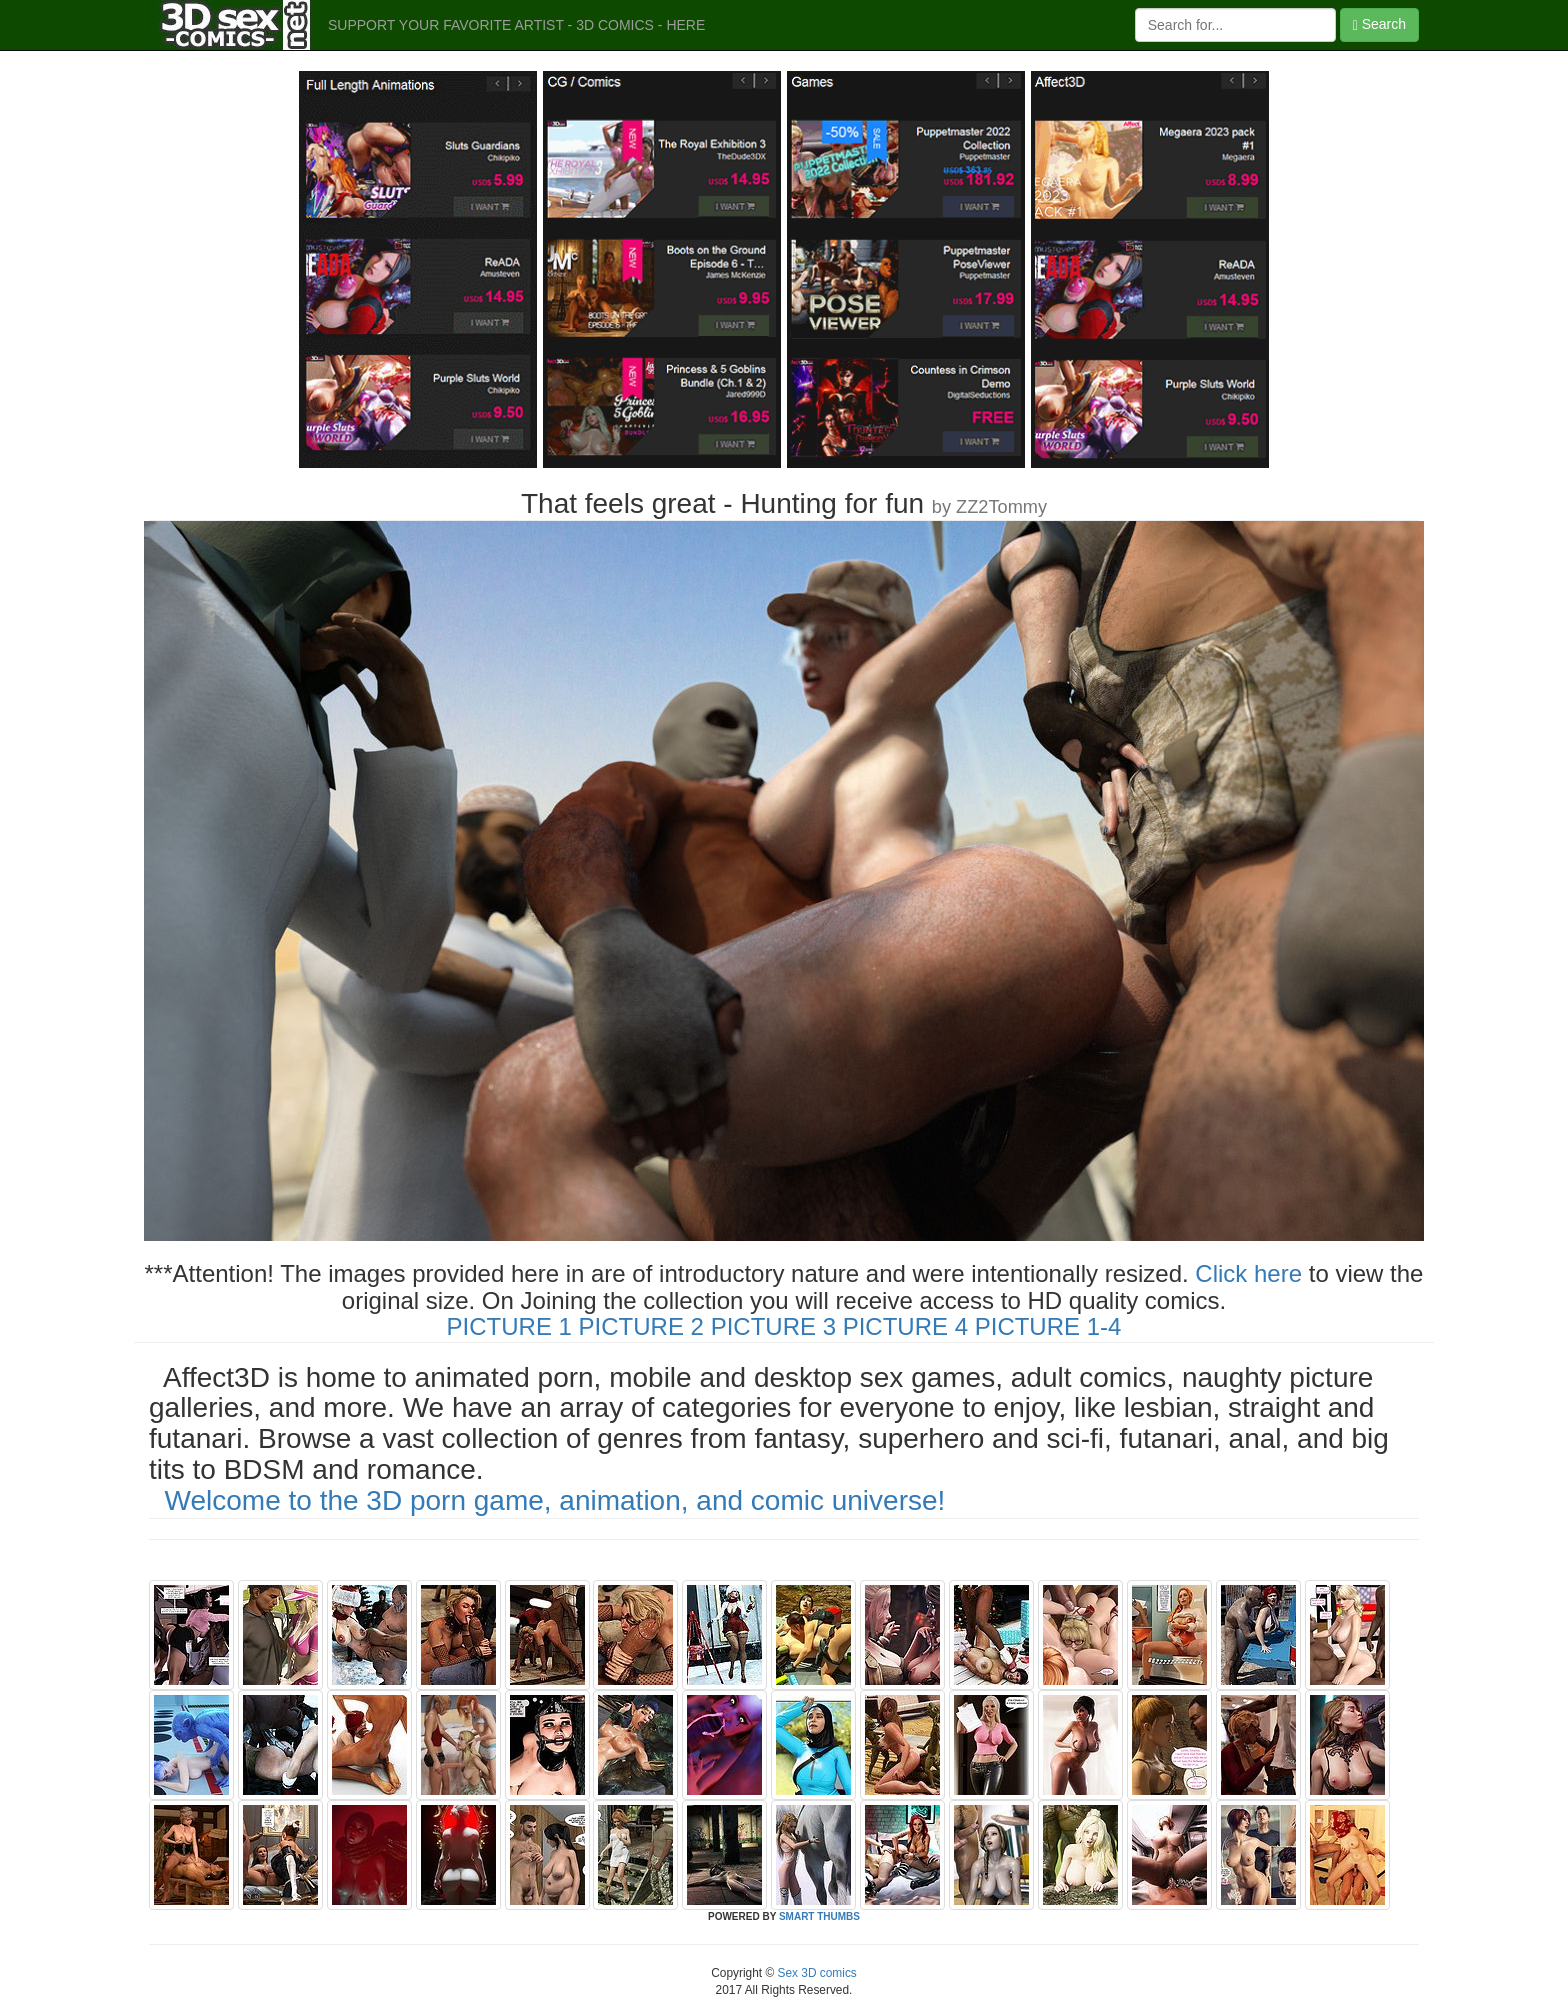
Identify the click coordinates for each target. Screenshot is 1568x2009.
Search (1379, 24)
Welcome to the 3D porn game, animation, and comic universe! (555, 1500)
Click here (1248, 1273)
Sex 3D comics (815, 1973)
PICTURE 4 (905, 1326)
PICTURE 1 (509, 1326)
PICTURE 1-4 (1048, 1326)
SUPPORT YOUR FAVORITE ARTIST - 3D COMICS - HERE (516, 25)
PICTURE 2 (641, 1326)
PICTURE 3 (773, 1326)
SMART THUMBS (819, 1916)
